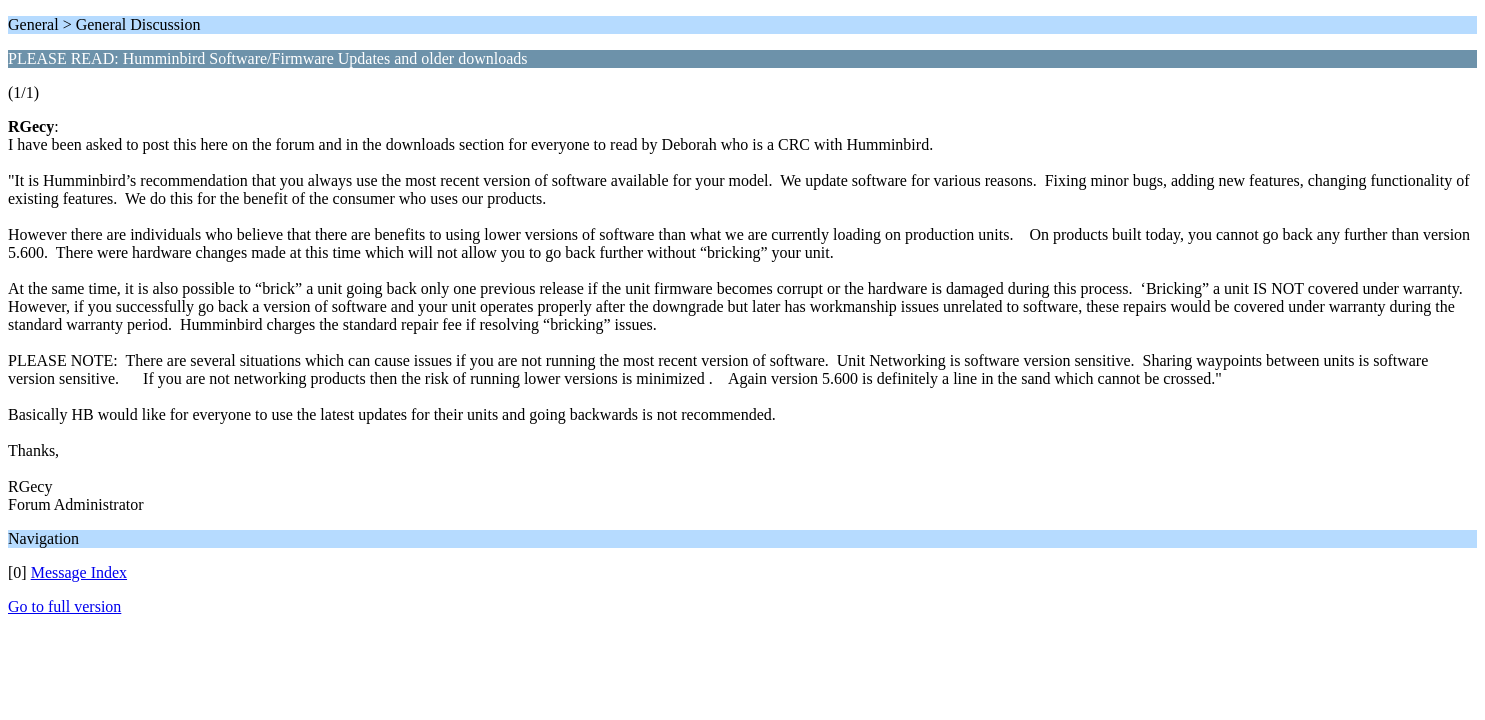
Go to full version (64, 606)
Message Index (79, 572)
